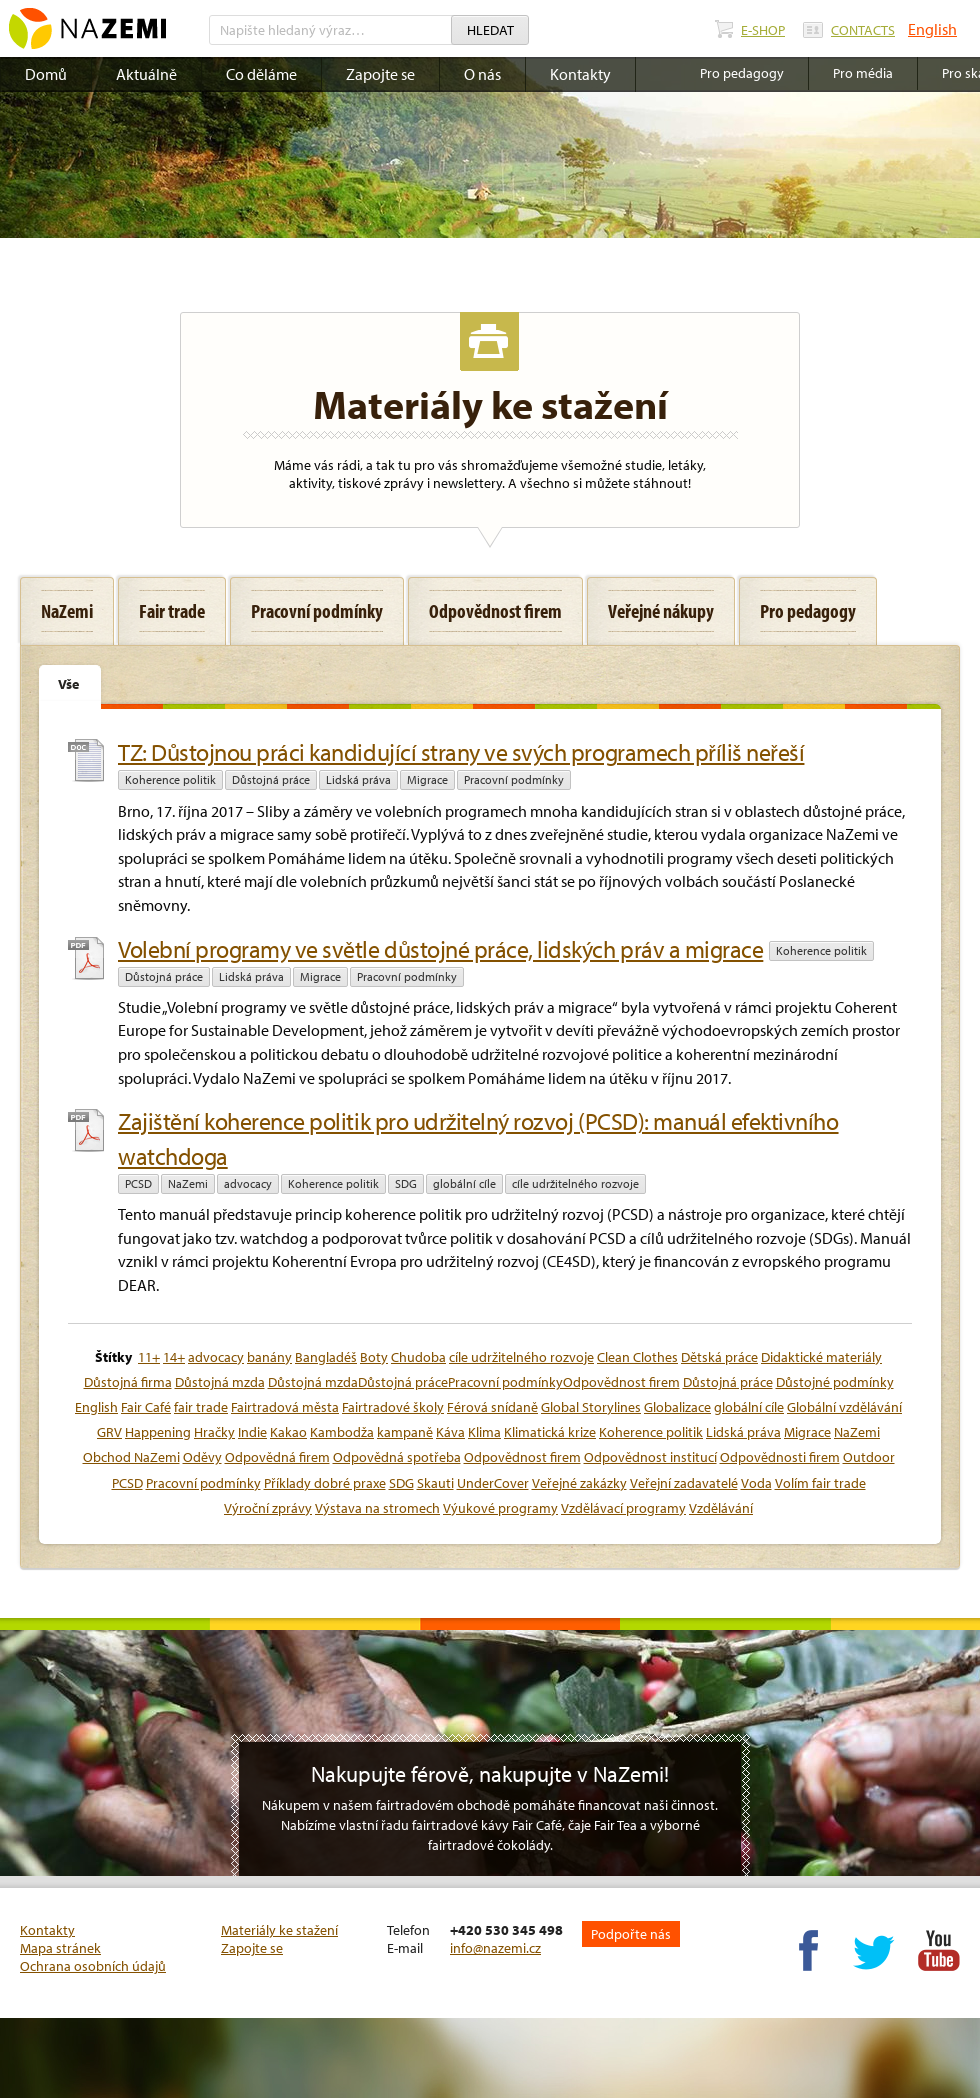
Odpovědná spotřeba (397, 1457)
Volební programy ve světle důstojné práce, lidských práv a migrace (440, 949)
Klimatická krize (550, 1432)
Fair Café (146, 1407)
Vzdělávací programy (623, 1508)
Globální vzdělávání (844, 1407)
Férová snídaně (492, 1407)
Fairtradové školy (393, 1407)
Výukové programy (500, 1508)
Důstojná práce (271, 779)
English (932, 29)
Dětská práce (719, 1357)
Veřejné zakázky (579, 1483)
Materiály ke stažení (279, 1930)
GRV (109, 1432)
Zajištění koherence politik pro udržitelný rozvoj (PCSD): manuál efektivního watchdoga (478, 1138)
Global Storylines (591, 1407)
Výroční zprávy (268, 1508)
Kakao (288, 1432)
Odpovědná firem (277, 1457)
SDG (406, 1183)
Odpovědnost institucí (650, 1457)
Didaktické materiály (821, 1357)
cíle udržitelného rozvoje (575, 1183)
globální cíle (464, 1183)
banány (269, 1357)
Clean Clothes (637, 1357)
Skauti (435, 1483)
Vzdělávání (721, 1508)
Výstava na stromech (377, 1508)
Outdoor (869, 1457)
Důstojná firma (128, 1382)
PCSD (138, 1183)
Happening (158, 1432)
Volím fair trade (820, 1483)
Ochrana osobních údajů (93, 1966)
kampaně (405, 1432)
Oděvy (202, 1457)
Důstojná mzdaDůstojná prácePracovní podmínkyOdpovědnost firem (474, 1382)
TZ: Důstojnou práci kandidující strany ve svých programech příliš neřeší (461, 752)
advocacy (248, 1183)
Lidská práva (358, 779)
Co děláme (261, 74)
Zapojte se (380, 74)
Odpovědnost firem (522, 1457)
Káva (450, 1432)
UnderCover (493, 1483)
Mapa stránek (60, 1948)
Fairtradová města (285, 1407)
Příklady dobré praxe (325, 1483)
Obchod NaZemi (131, 1457)
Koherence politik (170, 779)
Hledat (490, 30)
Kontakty (580, 74)
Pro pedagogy (742, 73)
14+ (174, 1357)
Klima (484, 1432)
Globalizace (677, 1407)
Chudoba (418, 1357)
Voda (756, 1483)
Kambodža (342, 1432)
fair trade (201, 1407)
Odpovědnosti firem (780, 1457)
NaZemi (188, 1183)
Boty (374, 1357)
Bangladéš (326, 1357)
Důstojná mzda (220, 1382)
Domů (46, 74)
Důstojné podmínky (835, 1382)
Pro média (863, 73)
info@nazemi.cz (495, 1948)
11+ (149, 1357)
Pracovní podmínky (514, 779)
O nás (482, 74)
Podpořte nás (631, 1934)
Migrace (427, 779)
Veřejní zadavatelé (684, 1483)
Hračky (214, 1432)
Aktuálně (146, 74)
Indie (252, 1432)
